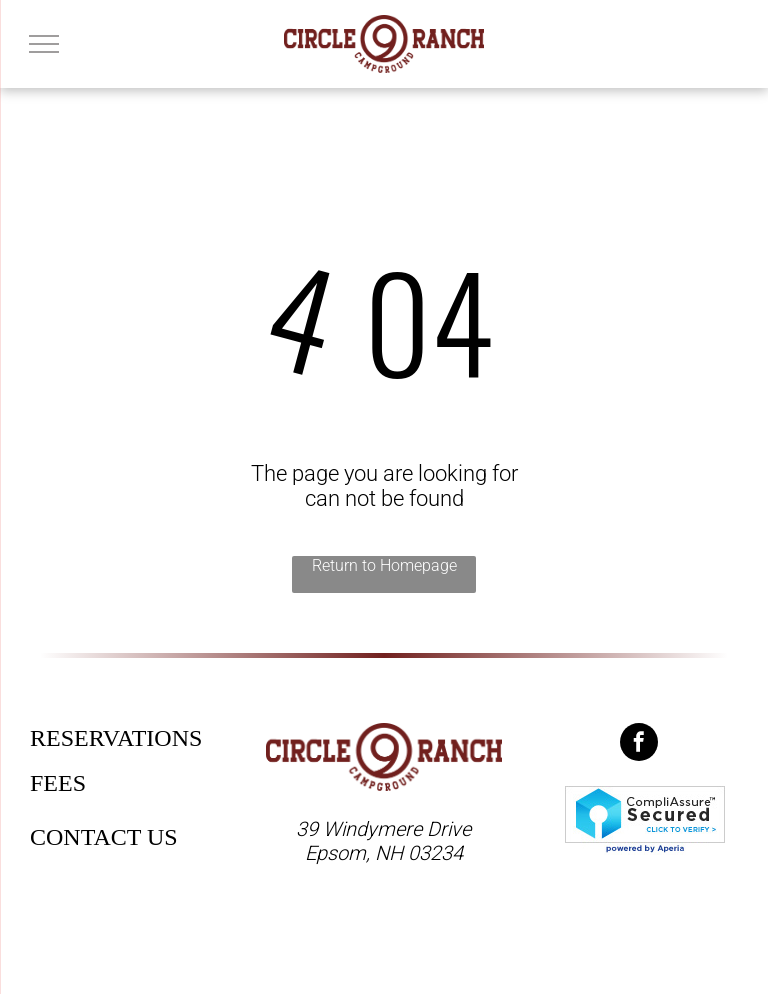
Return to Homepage (384, 565)
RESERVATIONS (116, 738)
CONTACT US (104, 837)
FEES (58, 783)
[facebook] (639, 744)
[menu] (44, 44)
